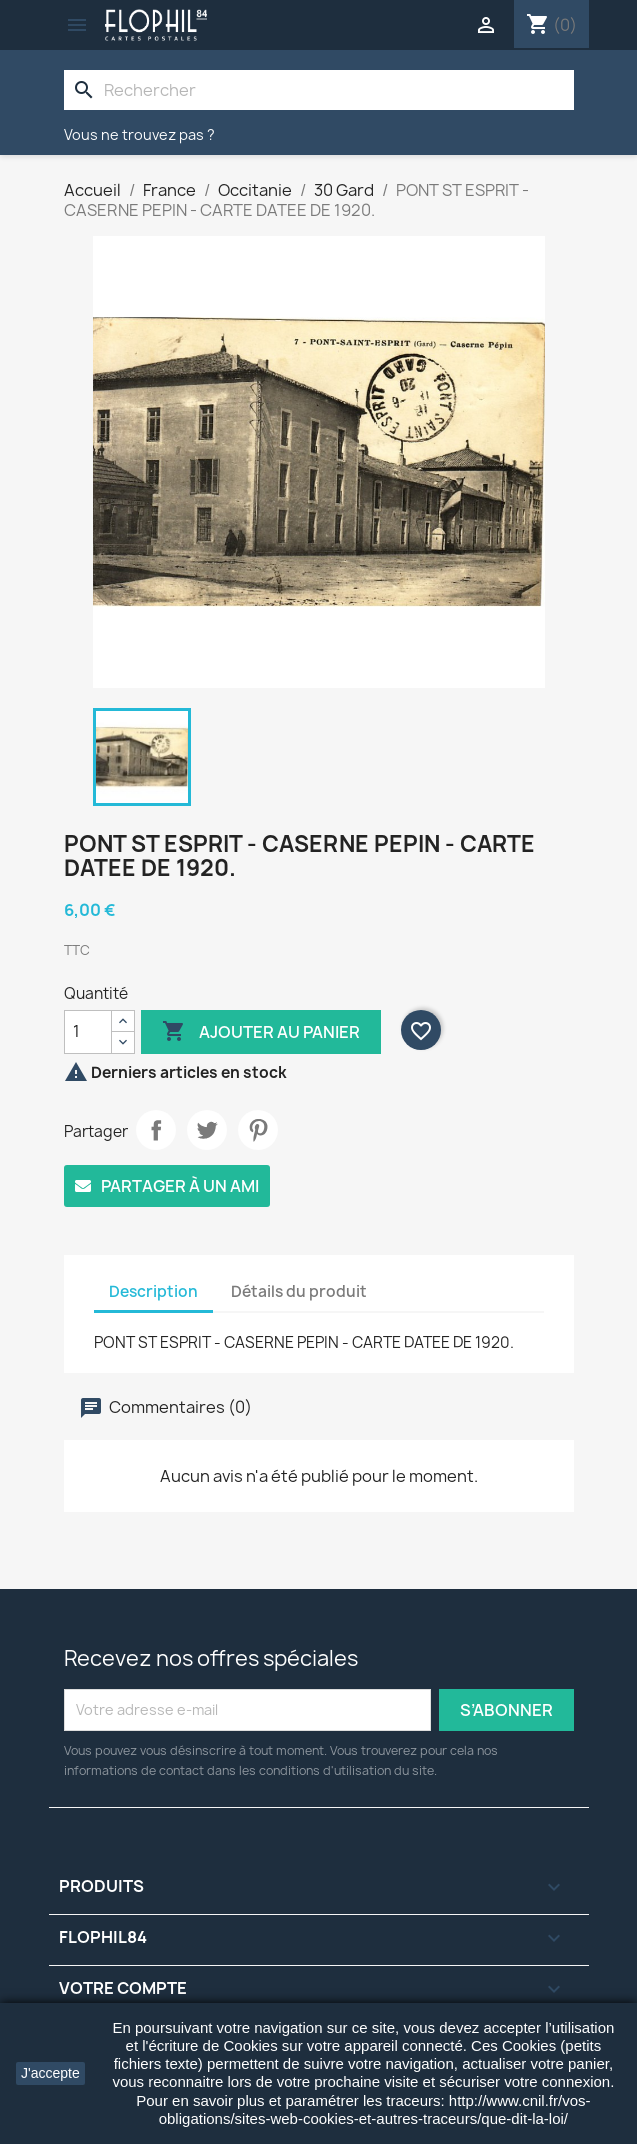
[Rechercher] (319, 90)
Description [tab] (153, 1291)
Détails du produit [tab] (299, 1291)
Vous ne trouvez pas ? (139, 134)
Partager (156, 1130)
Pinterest (258, 1130)
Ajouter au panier (261, 1032)
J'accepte (50, 2073)
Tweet (207, 1130)
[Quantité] (88, 1032)
